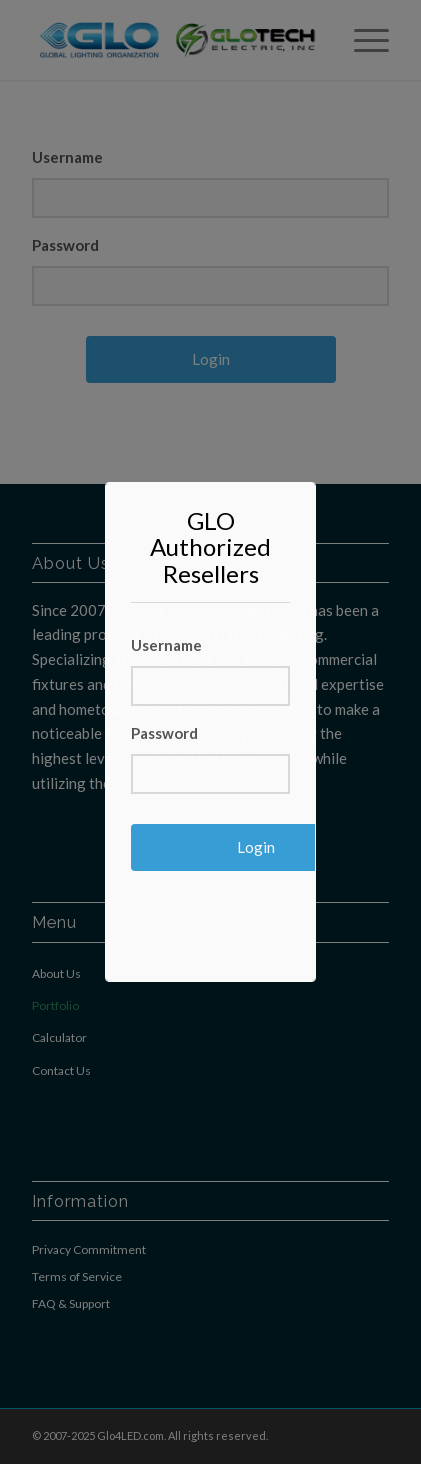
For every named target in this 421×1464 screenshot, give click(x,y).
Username (166, 645)
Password (164, 733)
